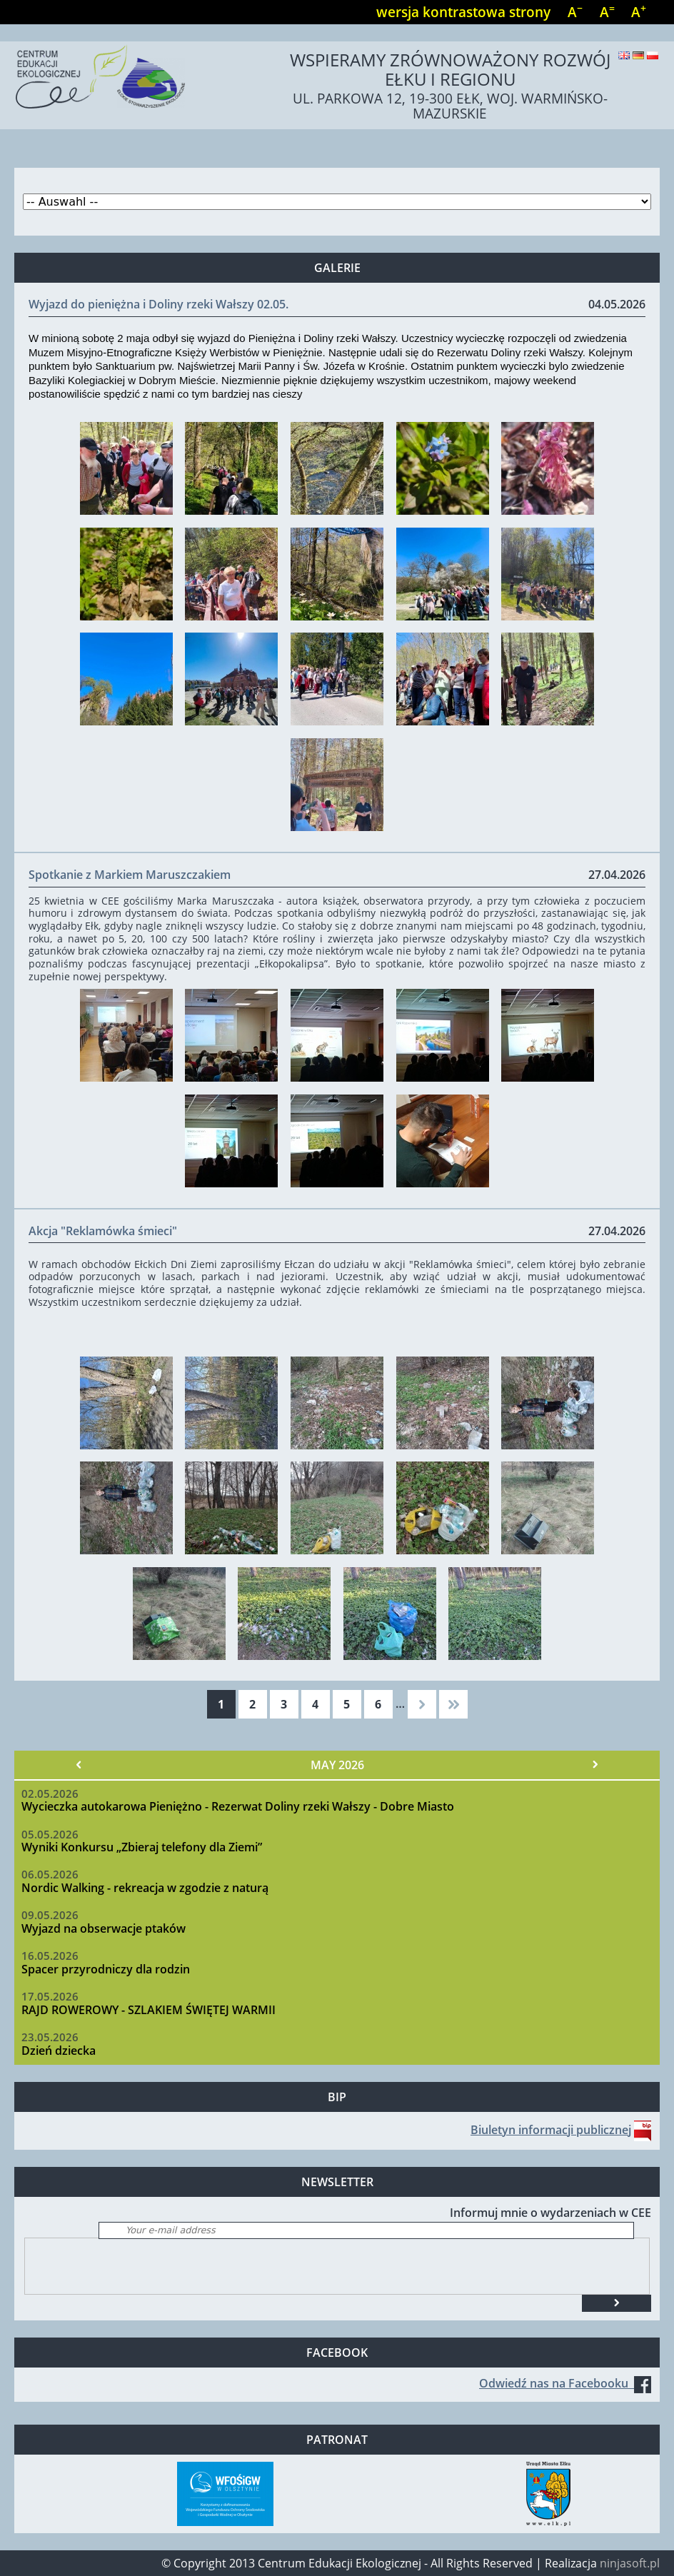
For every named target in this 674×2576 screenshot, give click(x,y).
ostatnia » (453, 1704)
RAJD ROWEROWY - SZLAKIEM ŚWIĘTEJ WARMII (148, 2010)
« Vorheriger (79, 1765)
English (624, 55)
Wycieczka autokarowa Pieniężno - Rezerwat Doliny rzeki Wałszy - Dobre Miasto (237, 1806)
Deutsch (638, 55)
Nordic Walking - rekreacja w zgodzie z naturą (144, 1888)
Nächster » (595, 1765)
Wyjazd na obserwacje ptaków (103, 1928)
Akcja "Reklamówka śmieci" (103, 1231)
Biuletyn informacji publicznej (551, 2130)
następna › (422, 1704)
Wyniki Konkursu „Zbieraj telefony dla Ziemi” (141, 1847)
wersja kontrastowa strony (463, 12)
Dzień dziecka (58, 2050)
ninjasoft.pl (630, 2563)
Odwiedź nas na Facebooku (565, 2383)
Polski (652, 55)
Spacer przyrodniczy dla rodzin (105, 1969)
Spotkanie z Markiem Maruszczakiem (130, 874)
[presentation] (133, 2266)
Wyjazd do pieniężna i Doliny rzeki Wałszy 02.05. (158, 304)
